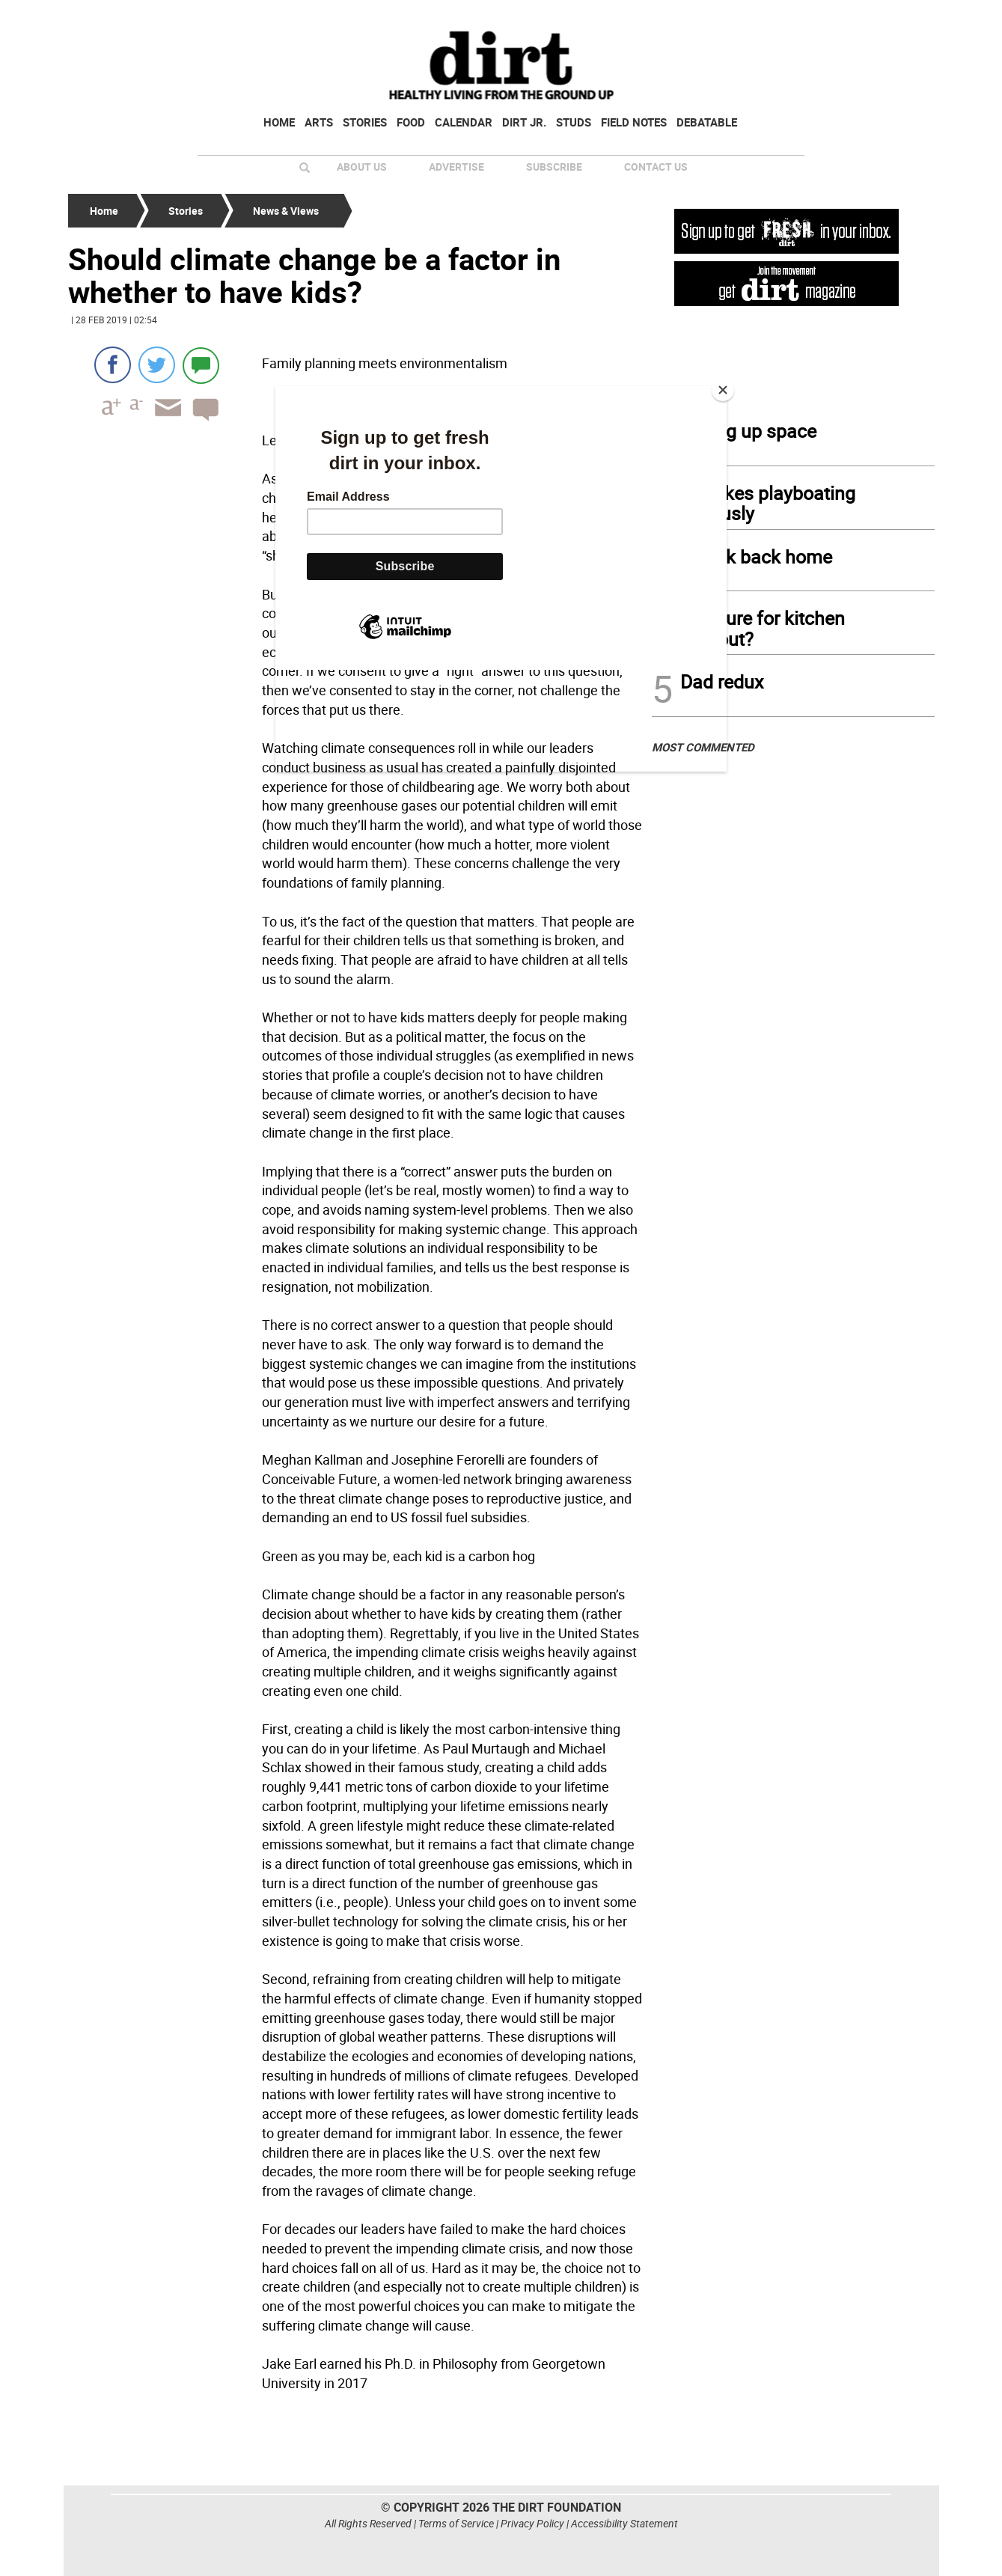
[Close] (723, 390)
